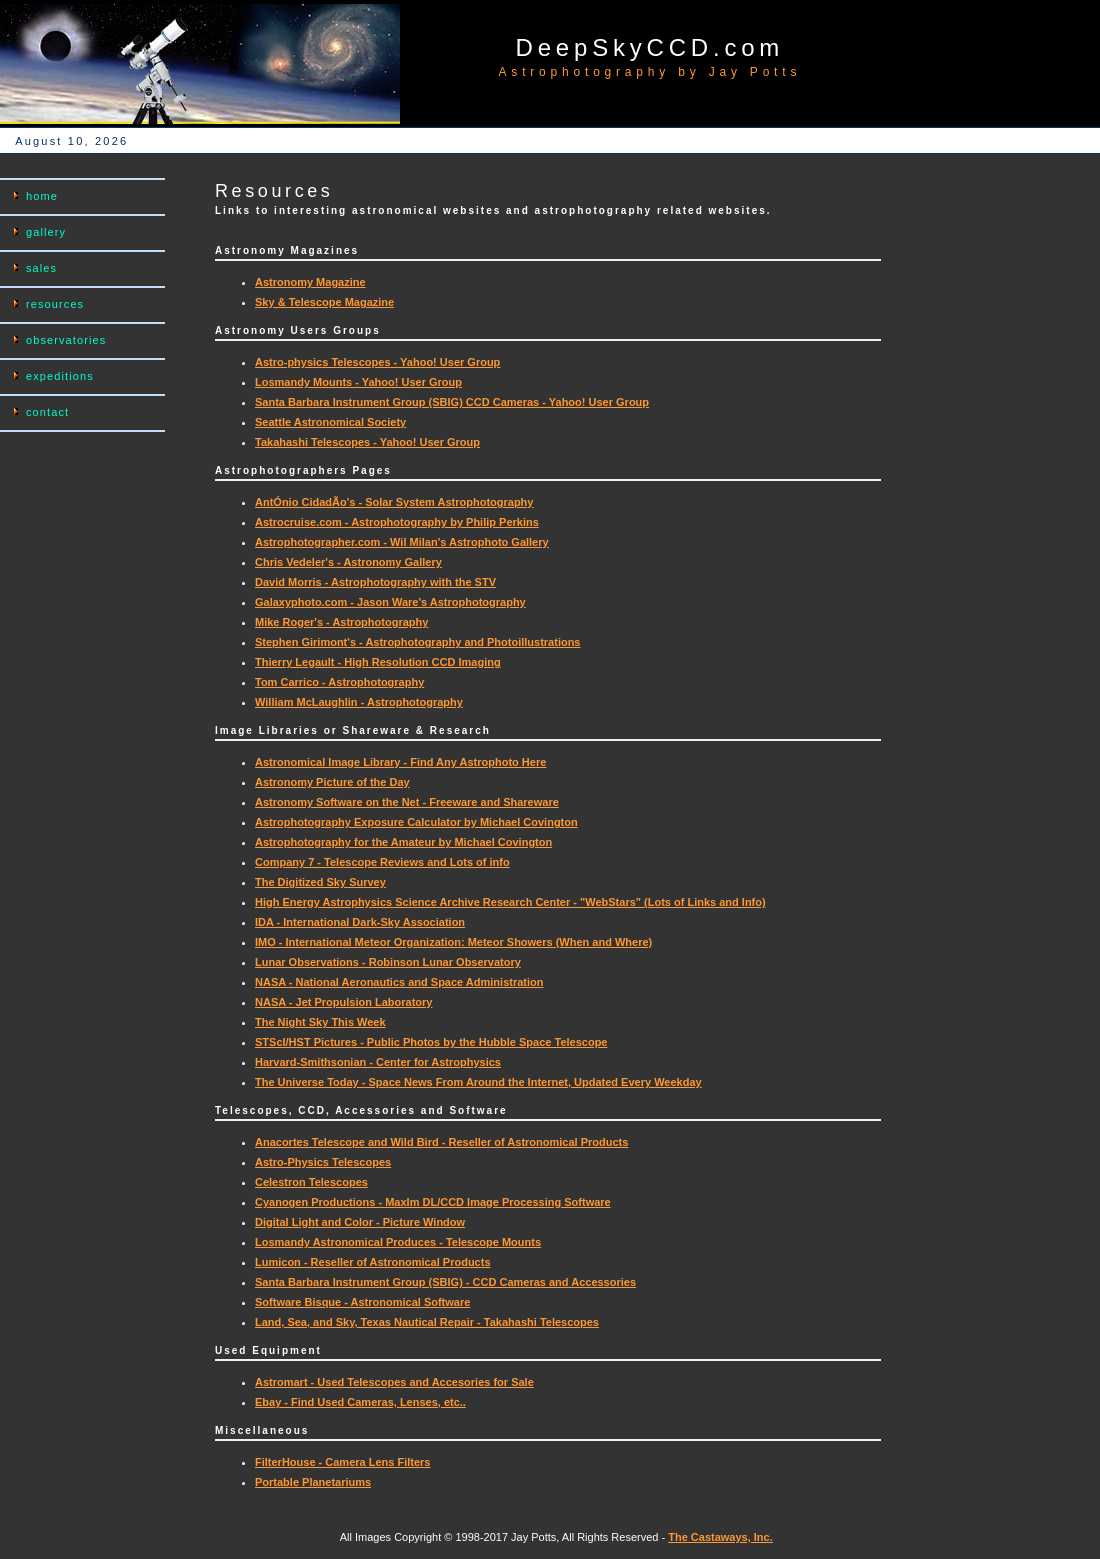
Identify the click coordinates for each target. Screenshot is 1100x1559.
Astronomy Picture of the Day (332, 782)
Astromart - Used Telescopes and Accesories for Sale (394, 1382)
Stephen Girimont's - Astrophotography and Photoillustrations (418, 642)
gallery (46, 232)
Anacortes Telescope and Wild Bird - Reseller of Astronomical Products (441, 1142)
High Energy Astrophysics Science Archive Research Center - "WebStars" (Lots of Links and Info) (510, 902)
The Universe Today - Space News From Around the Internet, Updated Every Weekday (478, 1082)
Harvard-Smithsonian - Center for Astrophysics (378, 1062)
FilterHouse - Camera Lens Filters (342, 1462)
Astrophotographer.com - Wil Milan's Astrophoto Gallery (402, 542)
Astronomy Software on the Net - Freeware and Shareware (407, 802)
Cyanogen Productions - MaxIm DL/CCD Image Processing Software (433, 1202)
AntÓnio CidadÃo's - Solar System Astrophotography (394, 502)
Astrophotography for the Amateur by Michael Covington (403, 842)
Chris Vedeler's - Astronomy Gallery (348, 562)
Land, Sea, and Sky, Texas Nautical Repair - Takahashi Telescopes (427, 1322)
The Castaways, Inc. (720, 1537)
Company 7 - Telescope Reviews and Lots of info (382, 862)
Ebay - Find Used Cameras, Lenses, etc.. (360, 1402)
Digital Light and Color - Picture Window (360, 1222)
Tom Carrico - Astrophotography (339, 682)
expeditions (60, 376)
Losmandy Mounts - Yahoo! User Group (358, 382)
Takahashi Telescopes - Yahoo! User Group (367, 442)
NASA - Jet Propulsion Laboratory (343, 1002)
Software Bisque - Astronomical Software (362, 1302)
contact (47, 412)
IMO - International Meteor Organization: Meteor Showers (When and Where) (453, 942)
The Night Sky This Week (320, 1022)
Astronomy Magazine (310, 282)
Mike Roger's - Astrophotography (341, 622)
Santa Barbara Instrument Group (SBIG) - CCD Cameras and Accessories (445, 1282)
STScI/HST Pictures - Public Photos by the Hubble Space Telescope (431, 1042)
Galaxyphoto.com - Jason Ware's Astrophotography (390, 602)
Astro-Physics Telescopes (323, 1162)
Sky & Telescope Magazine (324, 302)
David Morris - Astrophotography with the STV (375, 582)
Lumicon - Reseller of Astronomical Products (373, 1262)
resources (55, 304)
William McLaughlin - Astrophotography (359, 702)
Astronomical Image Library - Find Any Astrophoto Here (400, 762)
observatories (66, 340)
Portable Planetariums (313, 1482)
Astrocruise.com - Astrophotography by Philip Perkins (397, 522)
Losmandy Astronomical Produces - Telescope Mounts (398, 1242)
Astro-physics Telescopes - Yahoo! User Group (377, 362)
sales (41, 268)
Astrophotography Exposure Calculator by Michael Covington (416, 822)
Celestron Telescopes (311, 1182)
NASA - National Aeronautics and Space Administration (399, 982)
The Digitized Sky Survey (320, 882)
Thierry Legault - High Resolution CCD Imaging (378, 662)
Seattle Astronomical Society (330, 422)
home (42, 196)
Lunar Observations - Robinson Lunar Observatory (388, 962)
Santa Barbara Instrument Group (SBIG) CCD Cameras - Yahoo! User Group (452, 402)
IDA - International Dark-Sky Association (360, 922)
